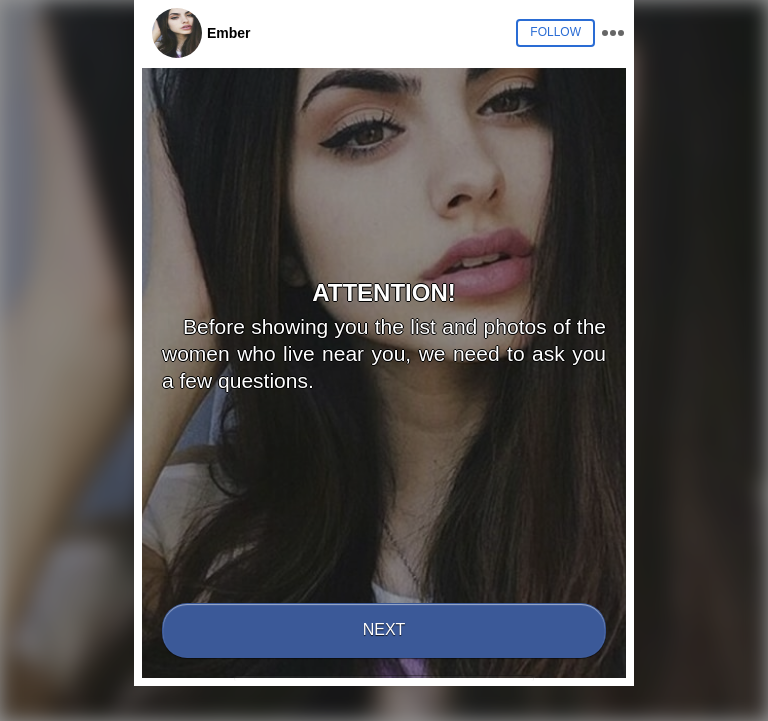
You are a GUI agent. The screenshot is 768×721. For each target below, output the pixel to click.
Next (384, 629)
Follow (555, 32)
